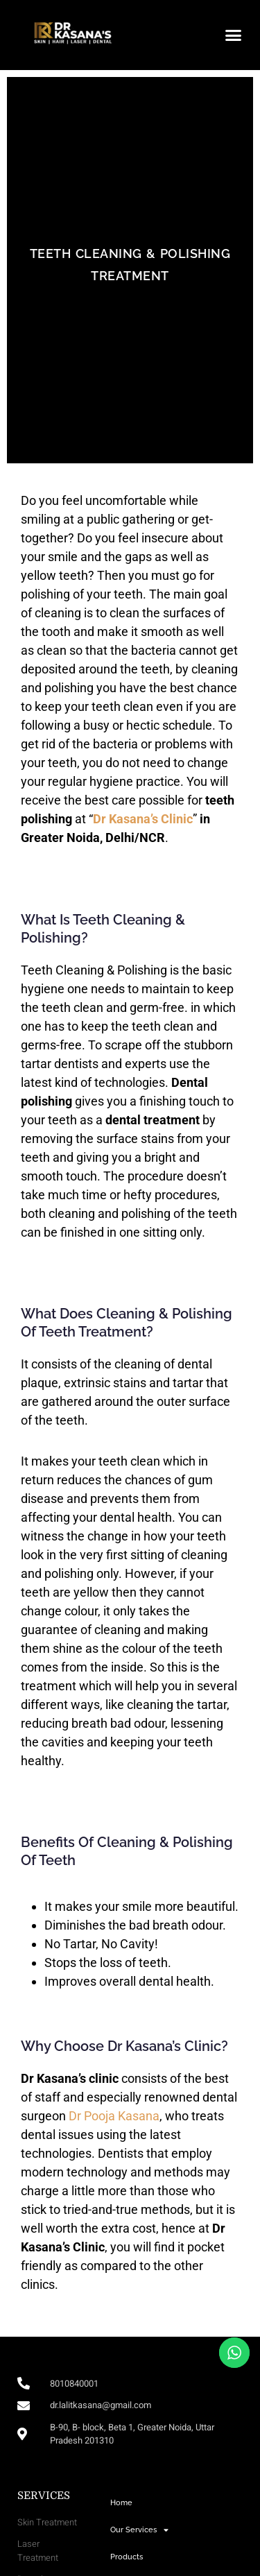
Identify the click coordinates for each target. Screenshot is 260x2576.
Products (126, 2556)
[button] (233, 35)
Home (121, 2502)
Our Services (139, 2530)
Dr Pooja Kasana (112, 2116)
